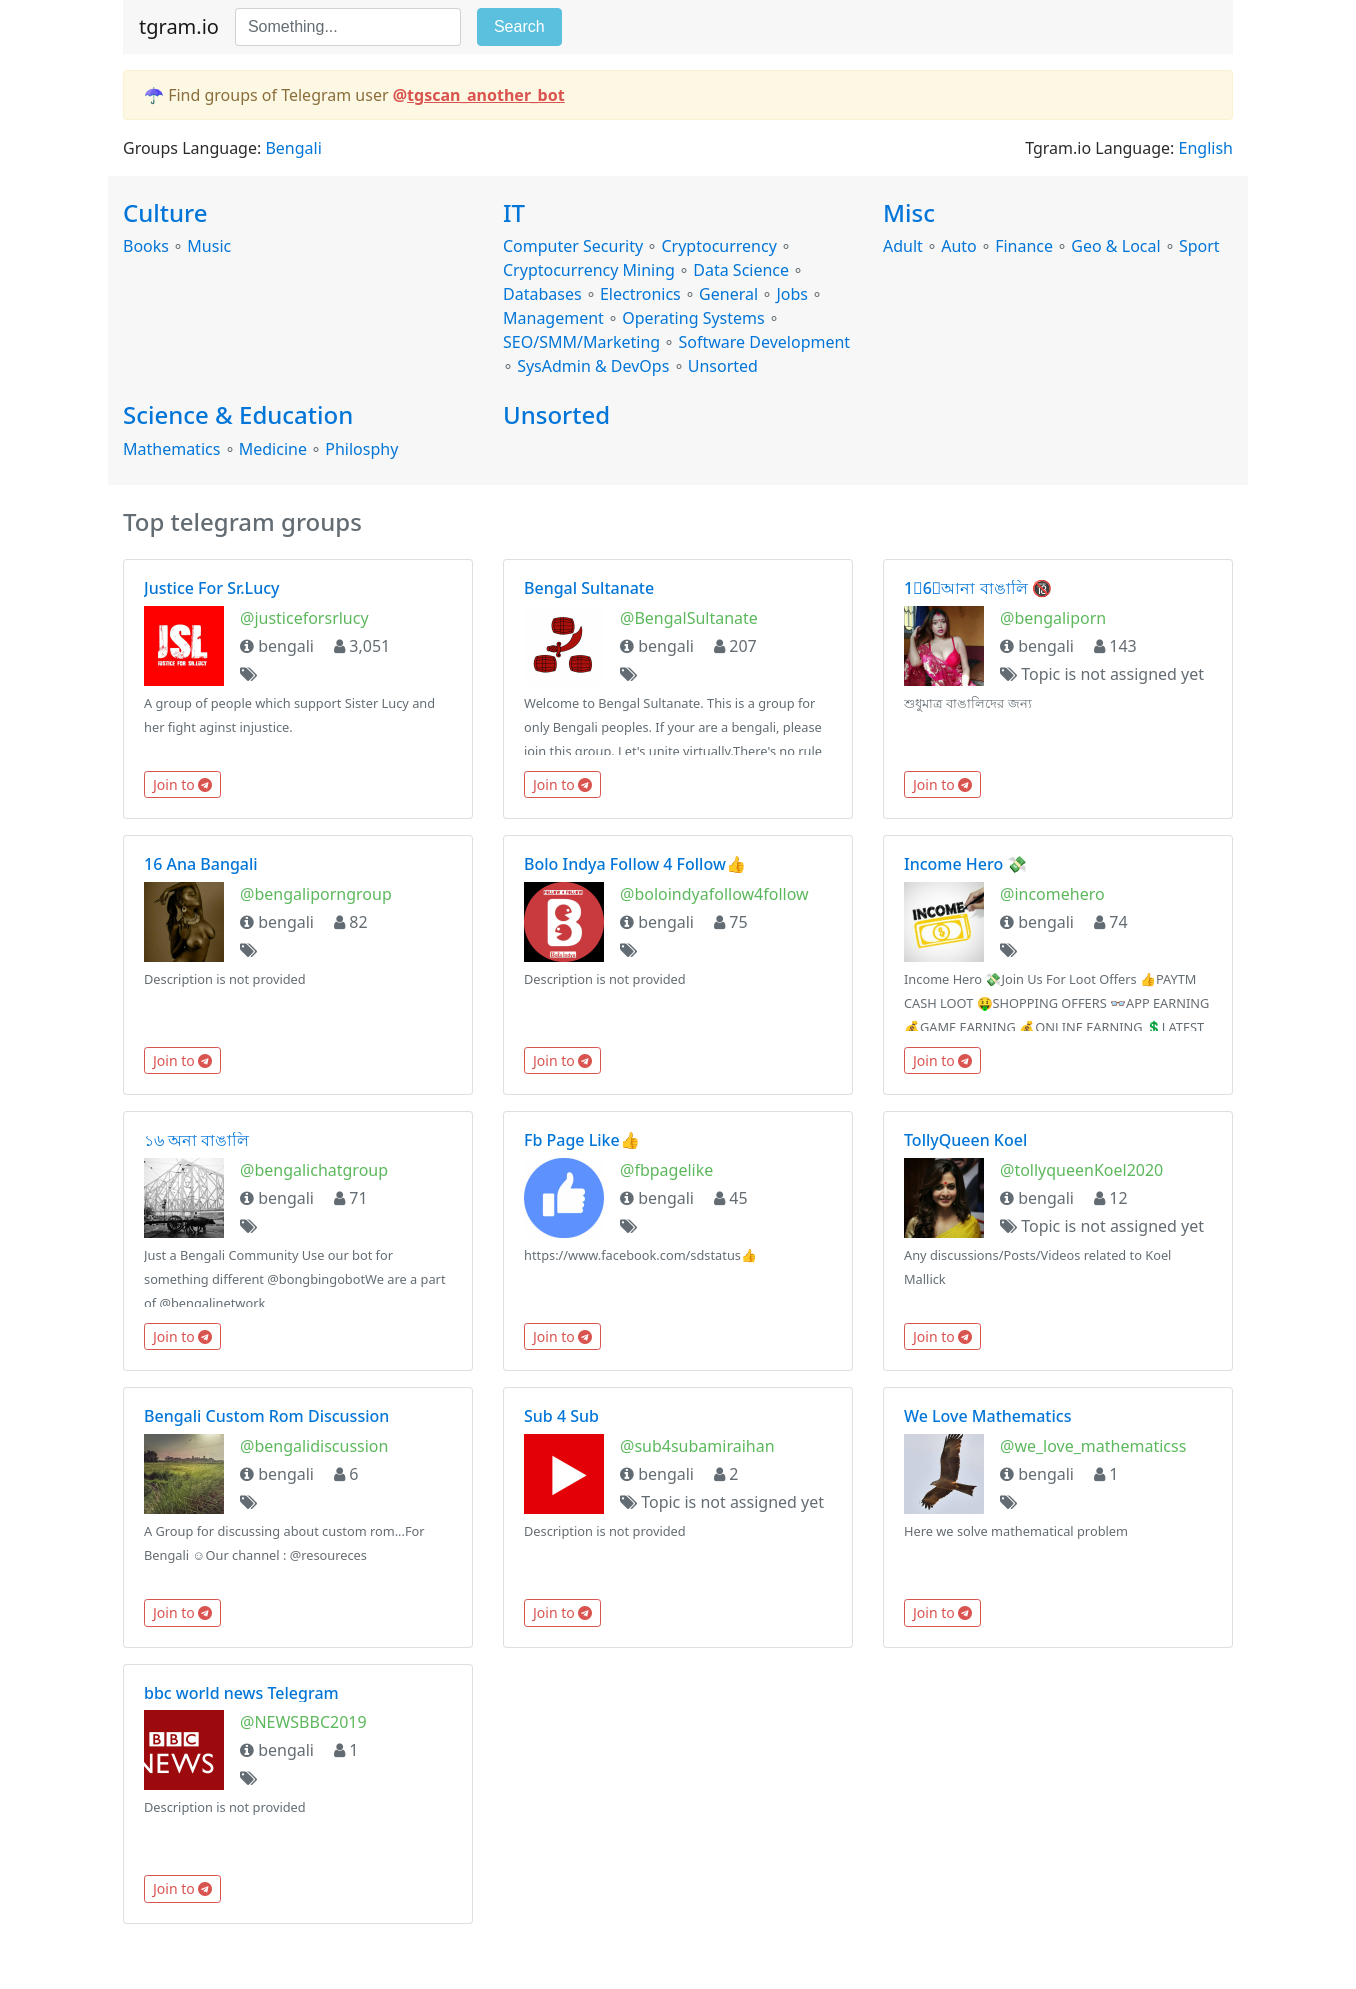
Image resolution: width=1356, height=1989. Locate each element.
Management (553, 318)
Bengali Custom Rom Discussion (266, 1416)
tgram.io (179, 26)
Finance (1024, 246)
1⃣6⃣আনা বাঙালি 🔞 (978, 588)
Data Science (741, 270)
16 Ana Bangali (201, 864)
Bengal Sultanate (589, 588)
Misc (909, 212)
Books (146, 246)
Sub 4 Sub (561, 1416)
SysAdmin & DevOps (593, 366)
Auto (959, 246)
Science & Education (238, 414)
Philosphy (361, 449)
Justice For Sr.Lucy (212, 588)
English (1206, 148)
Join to (182, 784)
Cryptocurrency (718, 246)
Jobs (792, 294)
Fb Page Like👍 (582, 1140)
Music (209, 246)
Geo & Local (1115, 246)
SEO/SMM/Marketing (581, 342)
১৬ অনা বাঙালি (196, 1140)
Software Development (765, 342)
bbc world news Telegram (241, 1693)
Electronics (640, 294)
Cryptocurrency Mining (589, 270)
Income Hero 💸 (965, 864)
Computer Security (573, 246)
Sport (1199, 246)
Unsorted (723, 366)
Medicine (273, 449)
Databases (542, 294)
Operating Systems (693, 318)
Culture (165, 212)
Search (519, 26)
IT (514, 212)
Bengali (293, 148)
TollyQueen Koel (965, 1140)
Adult (903, 246)
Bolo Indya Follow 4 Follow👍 (635, 864)
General (728, 294)
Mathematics (171, 449)
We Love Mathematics (987, 1416)
